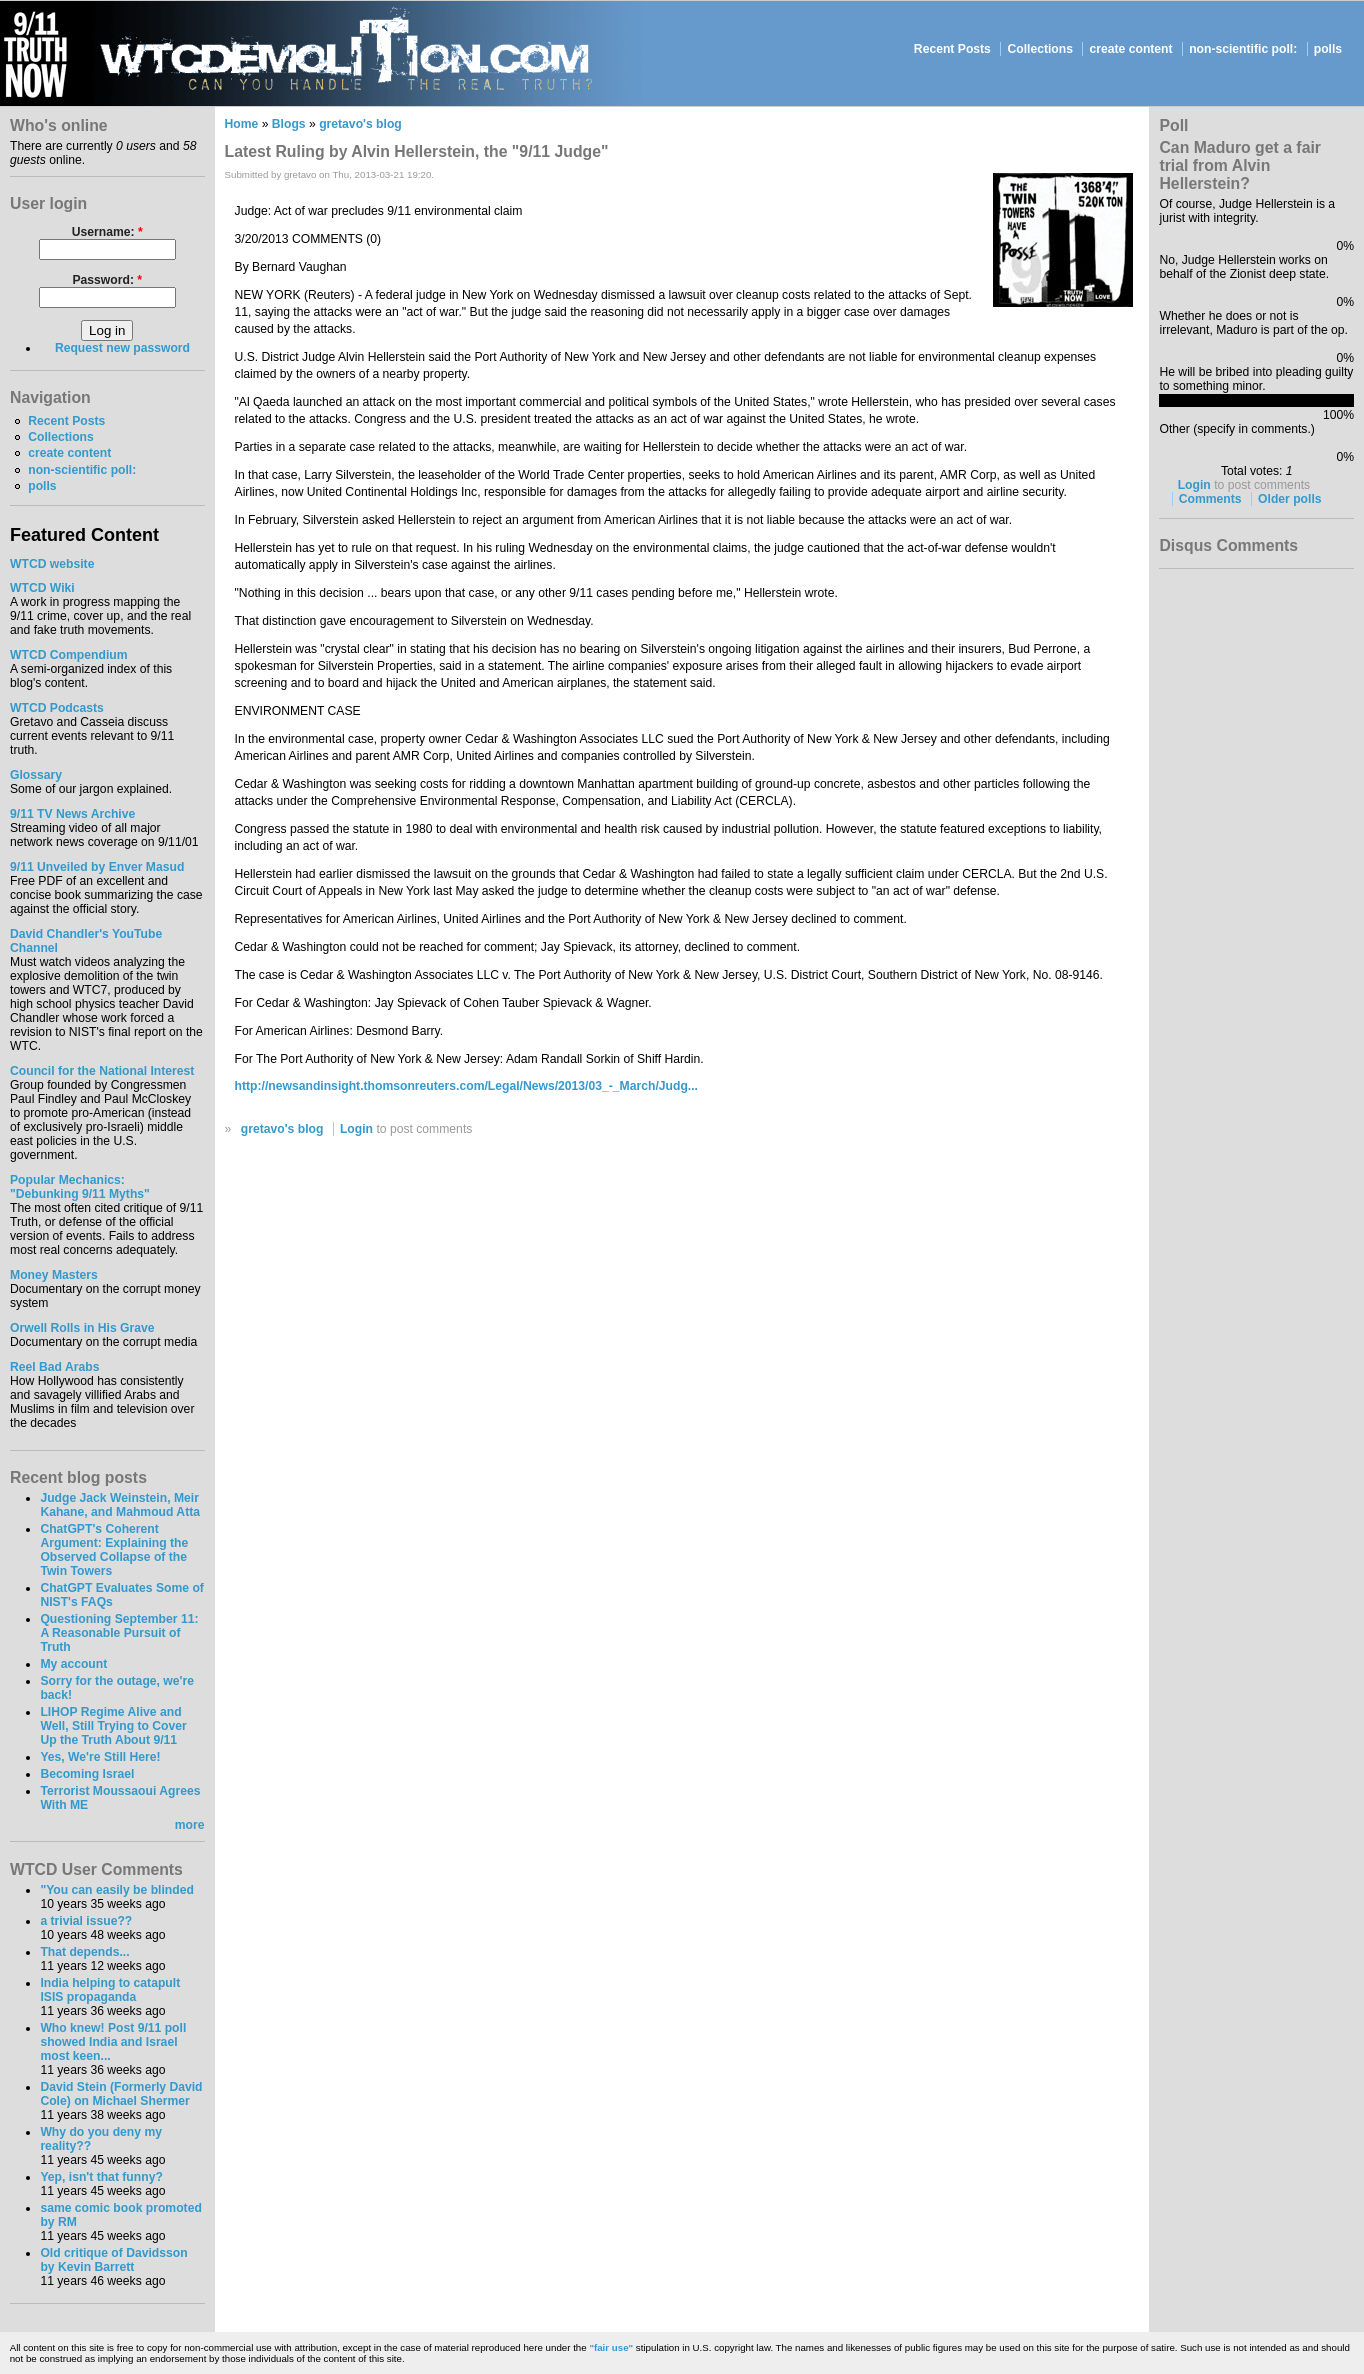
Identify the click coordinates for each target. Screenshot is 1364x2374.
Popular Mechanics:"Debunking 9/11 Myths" (80, 1187)
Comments (1210, 499)
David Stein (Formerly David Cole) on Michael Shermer (121, 2094)
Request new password (122, 348)
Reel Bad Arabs (54, 1367)
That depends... (84, 1952)
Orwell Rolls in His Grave (82, 1328)
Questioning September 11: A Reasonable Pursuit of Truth (119, 1633)
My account (73, 1664)
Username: (107, 232)
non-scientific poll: (1243, 49)
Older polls (1290, 499)
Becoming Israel (87, 1774)
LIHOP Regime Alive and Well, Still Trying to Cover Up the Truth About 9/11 (113, 1726)
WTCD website (52, 564)
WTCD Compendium (69, 655)
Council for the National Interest (102, 1071)
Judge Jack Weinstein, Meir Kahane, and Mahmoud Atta (120, 1505)
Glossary (36, 775)
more (190, 1825)
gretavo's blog (360, 124)
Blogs (289, 124)
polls (1328, 49)
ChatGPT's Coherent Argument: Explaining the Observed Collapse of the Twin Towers (114, 1550)
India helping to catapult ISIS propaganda (110, 1990)
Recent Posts (952, 49)
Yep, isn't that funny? (101, 2177)
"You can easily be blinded (116, 1890)
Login (356, 1129)
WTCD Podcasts (57, 708)
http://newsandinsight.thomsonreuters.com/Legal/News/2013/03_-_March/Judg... (466, 1086)
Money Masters (54, 1275)
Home (242, 124)
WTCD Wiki (42, 588)
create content (1131, 49)
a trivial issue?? (86, 1921)
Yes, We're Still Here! (100, 1757)
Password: (107, 280)
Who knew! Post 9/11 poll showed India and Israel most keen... (113, 2042)
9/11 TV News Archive (72, 814)
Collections (1040, 49)
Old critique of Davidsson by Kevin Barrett (113, 2260)
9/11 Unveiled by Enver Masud (97, 867)
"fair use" (611, 2347)
